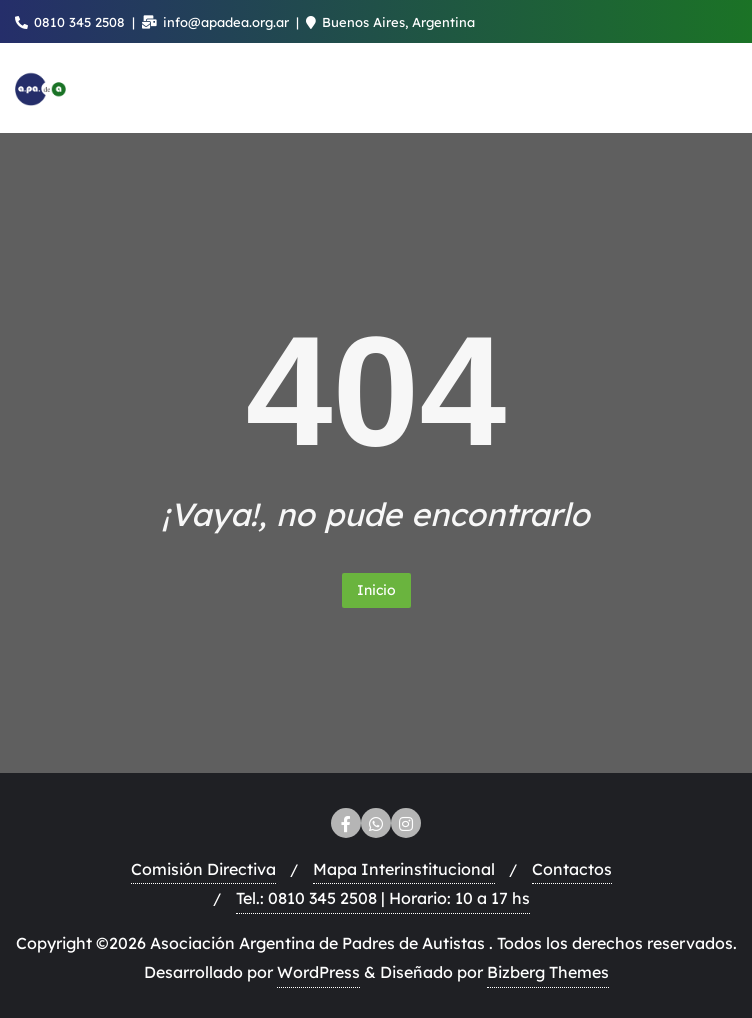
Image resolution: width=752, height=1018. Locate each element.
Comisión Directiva (203, 869)
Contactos (572, 869)
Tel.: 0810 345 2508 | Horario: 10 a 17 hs (383, 898)
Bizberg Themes (548, 972)
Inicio (376, 590)
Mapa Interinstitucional (404, 869)
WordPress (318, 972)
